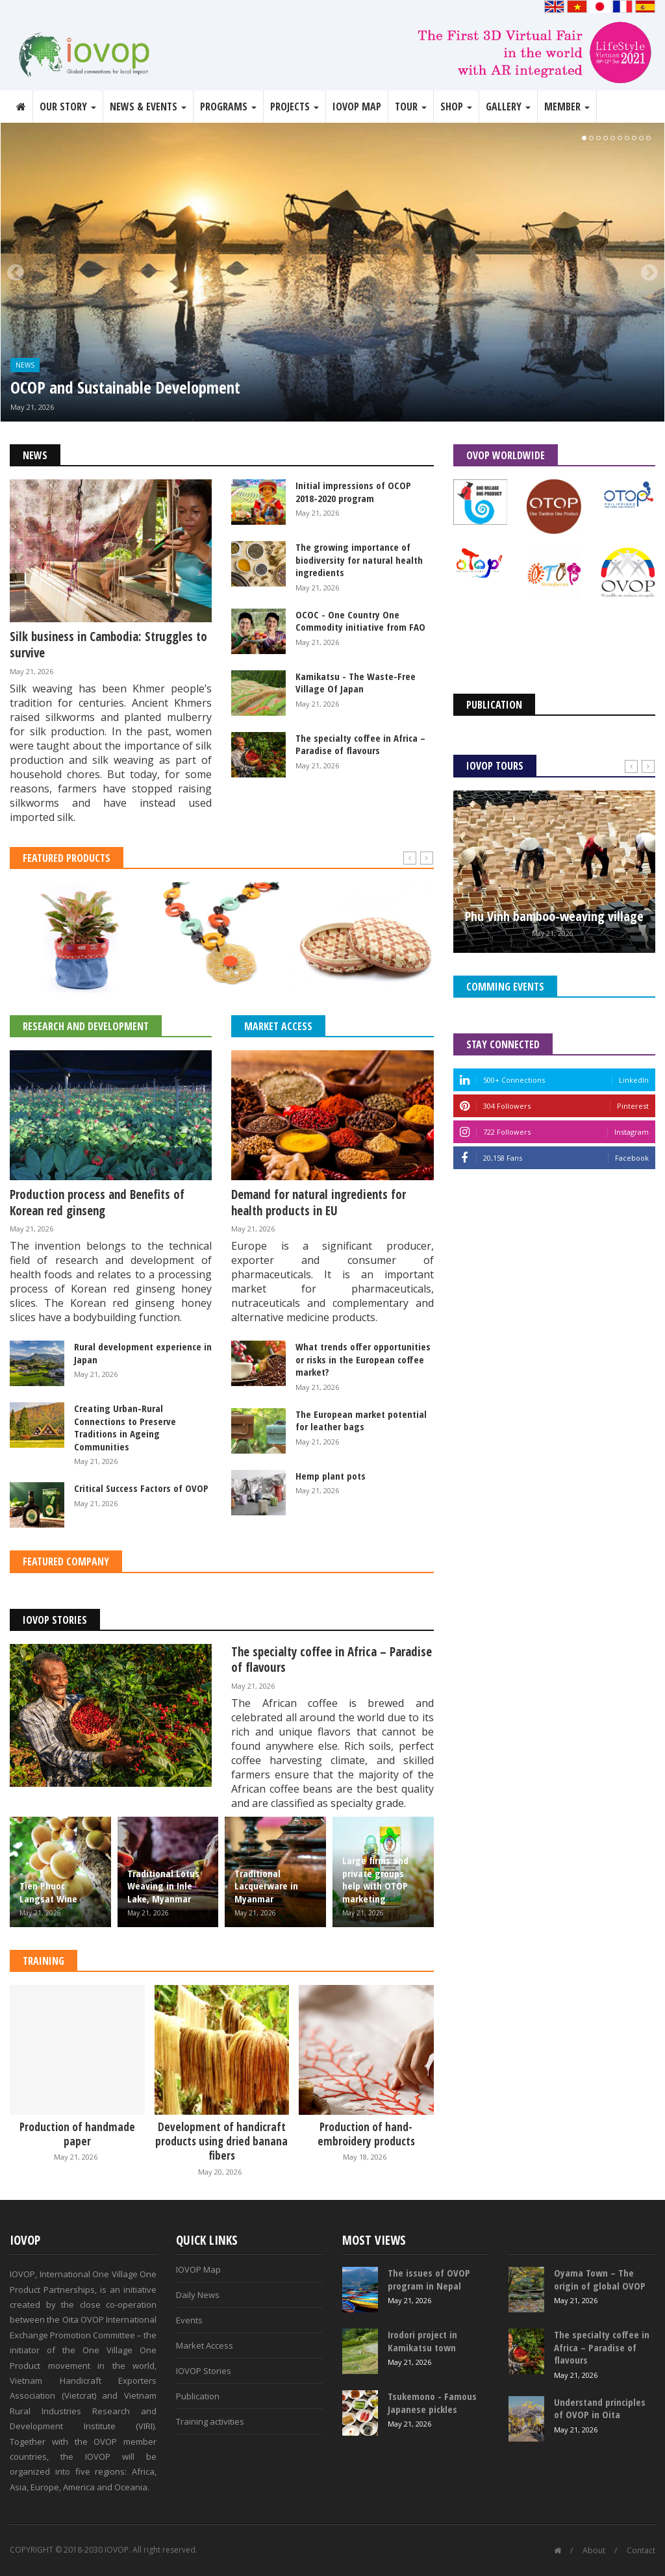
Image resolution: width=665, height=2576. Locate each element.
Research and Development (86, 1026)
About (594, 2550)
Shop (456, 106)
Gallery (508, 106)
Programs (228, 106)
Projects (294, 106)
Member (567, 106)
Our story (68, 106)
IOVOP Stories (55, 1620)
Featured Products (66, 858)
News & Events (148, 106)
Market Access (278, 1026)
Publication (198, 2396)
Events (189, 2320)
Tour (411, 106)
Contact (641, 2550)
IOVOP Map (356, 106)
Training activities (210, 2421)
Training (43, 1961)
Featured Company (66, 1561)
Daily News (198, 2295)
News (25, 365)
